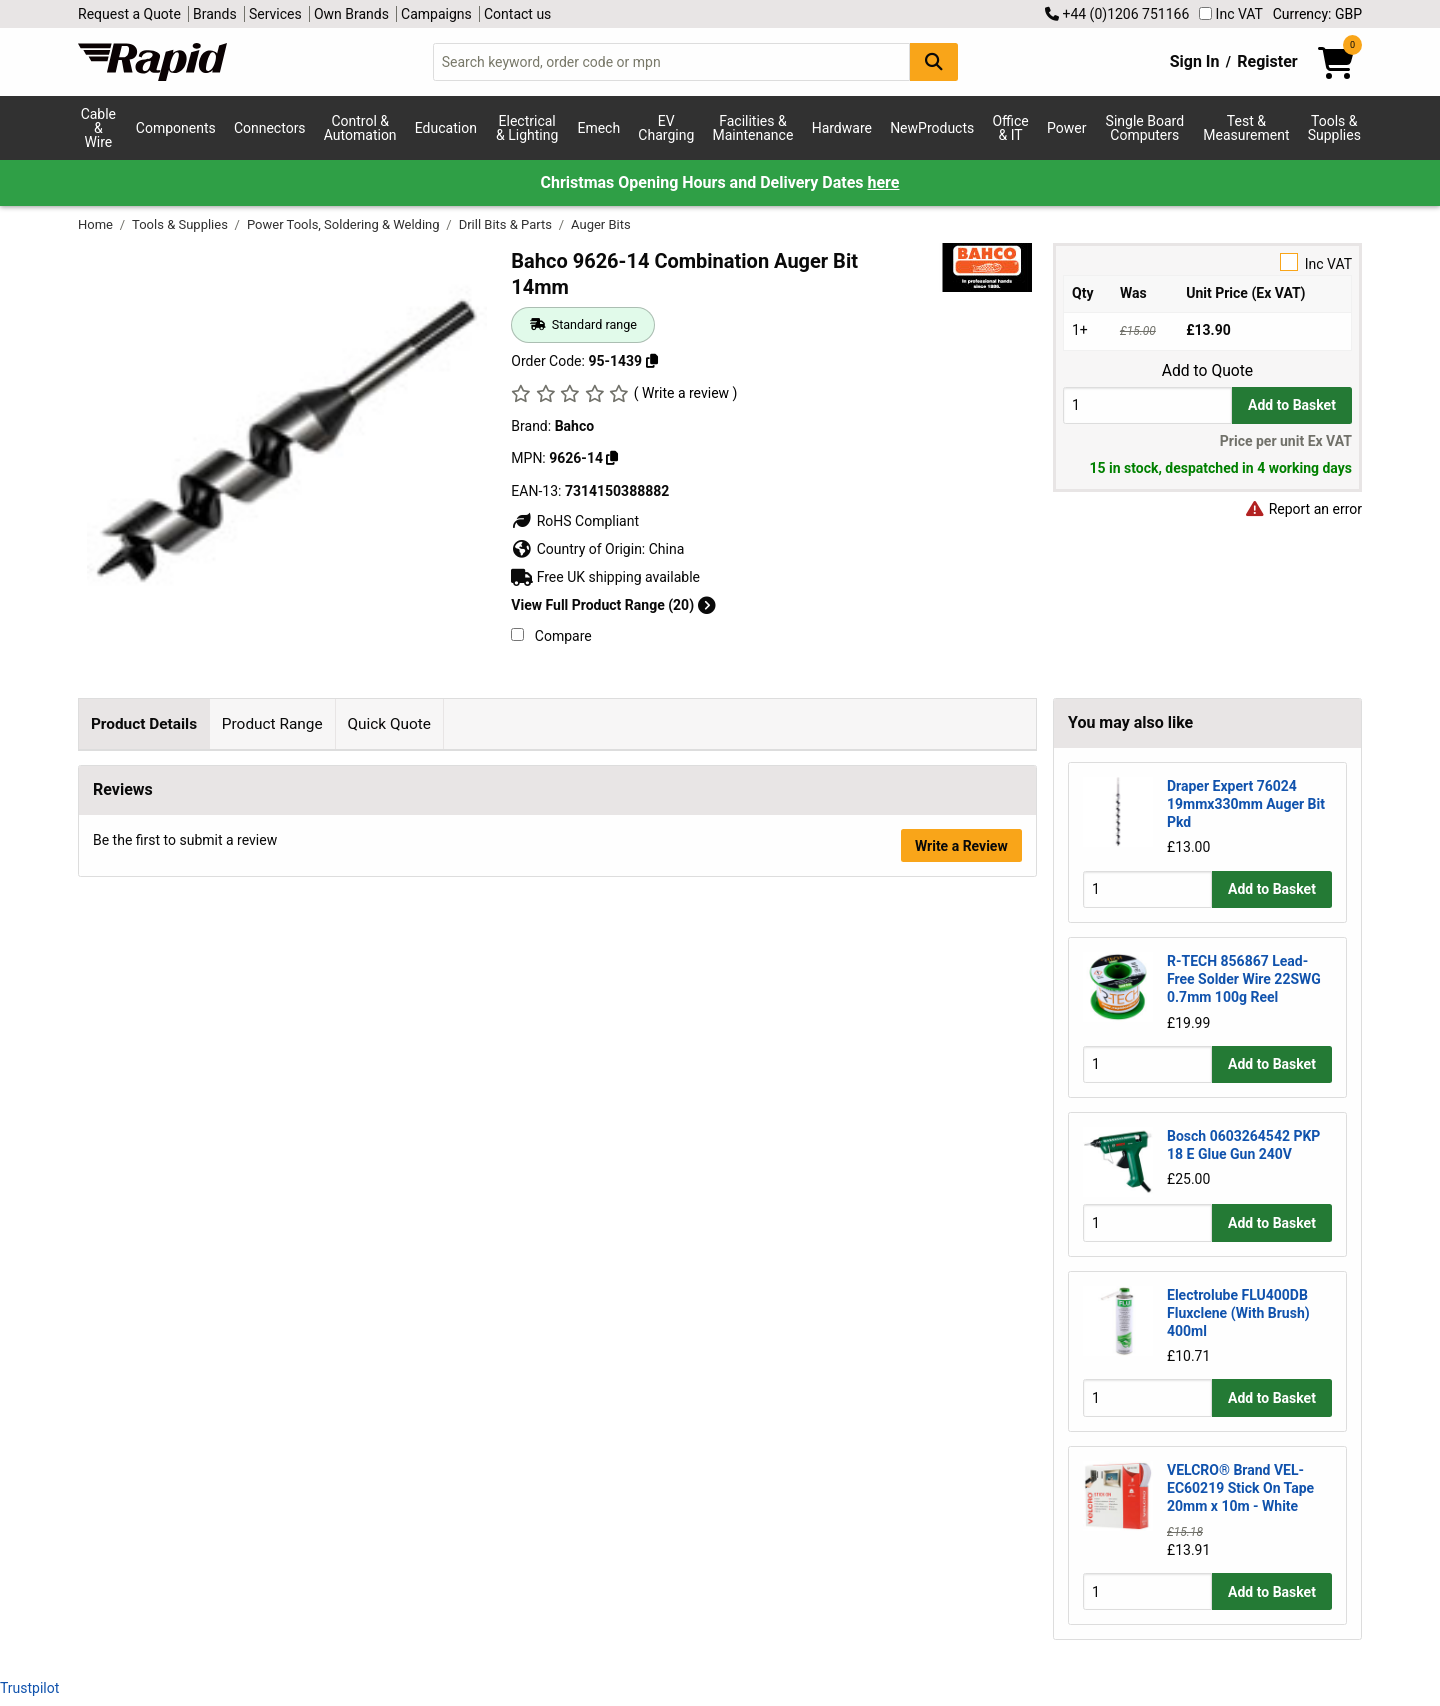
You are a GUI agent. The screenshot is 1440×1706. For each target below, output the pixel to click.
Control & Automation (360, 128)
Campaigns (436, 14)
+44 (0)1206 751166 (1117, 14)
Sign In (1195, 61)
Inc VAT (1231, 14)
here (884, 182)
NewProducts (932, 128)
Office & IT (1010, 128)
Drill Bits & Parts (507, 224)
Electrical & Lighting (527, 128)
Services (275, 14)
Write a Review (961, 1183)
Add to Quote (1207, 371)
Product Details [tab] (144, 724)
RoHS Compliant (575, 521)
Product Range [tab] (272, 724)
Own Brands (351, 14)
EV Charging (666, 128)
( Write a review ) (686, 393)
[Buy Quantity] (1147, 405)
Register (1267, 61)
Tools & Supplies (1334, 128)
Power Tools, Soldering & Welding (345, 224)
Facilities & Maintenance (753, 128)
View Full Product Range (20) (613, 605)
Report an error (1303, 509)
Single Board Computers (1145, 128)
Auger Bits (601, 224)
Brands (215, 14)
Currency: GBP (1317, 14)
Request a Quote (129, 14)
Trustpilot (29, 1688)
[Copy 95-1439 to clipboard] (652, 361)
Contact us (517, 14)
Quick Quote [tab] (389, 724)
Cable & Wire (98, 128)
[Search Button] (934, 61)
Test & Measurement (1246, 128)
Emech (598, 128)
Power (1066, 128)
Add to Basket (1292, 405)
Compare (551, 636)
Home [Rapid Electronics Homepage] (97, 224)
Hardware (842, 128)
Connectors (270, 128)
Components (176, 128)
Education (446, 128)
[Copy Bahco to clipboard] (612, 458)
